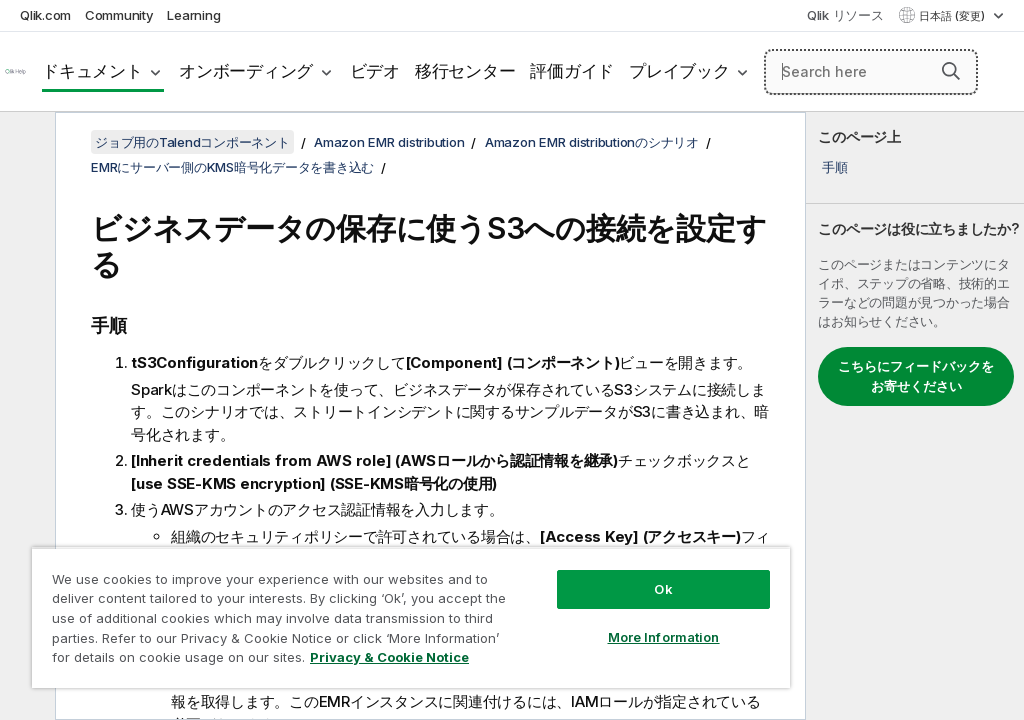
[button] (951, 71)
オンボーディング (246, 71)
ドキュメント (92, 71)
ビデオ (375, 71)
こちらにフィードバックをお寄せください (916, 376)
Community (119, 15)
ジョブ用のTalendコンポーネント (192, 142)
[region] (411, 617)
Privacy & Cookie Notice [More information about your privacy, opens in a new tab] (389, 657)
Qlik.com (45, 15)
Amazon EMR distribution (389, 142)
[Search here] (871, 72)
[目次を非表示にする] (25, 143)
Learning (193, 15)
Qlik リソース (845, 15)
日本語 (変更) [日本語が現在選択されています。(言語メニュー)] (953, 16)
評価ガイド (572, 71)
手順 (835, 167)
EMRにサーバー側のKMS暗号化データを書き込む (232, 167)
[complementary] (915, 416)
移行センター (465, 71)
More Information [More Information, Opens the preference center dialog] (664, 637)
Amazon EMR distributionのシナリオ (592, 142)
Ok (663, 589)
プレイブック (679, 71)
